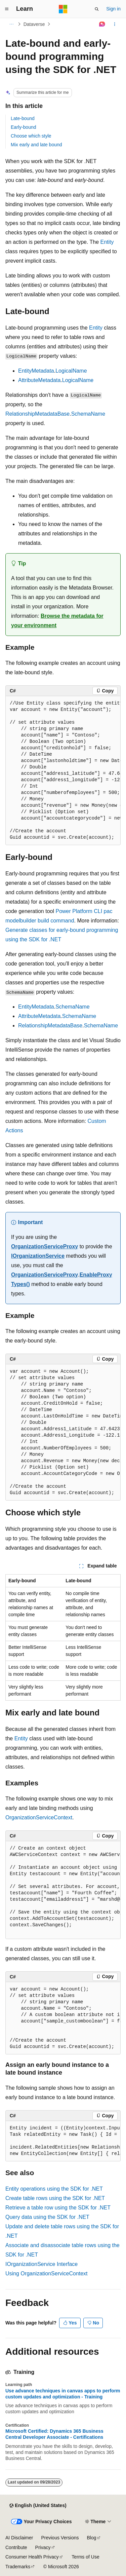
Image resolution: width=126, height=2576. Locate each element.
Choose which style (31, 136)
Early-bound (23, 127)
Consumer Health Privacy (32, 2557)
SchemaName (88, 414)
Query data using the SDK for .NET (47, 2217)
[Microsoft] (63, 9)
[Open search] (96, 9)
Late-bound (23, 118)
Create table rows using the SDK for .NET (55, 2198)
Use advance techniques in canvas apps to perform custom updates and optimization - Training (62, 2393)
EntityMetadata (36, 371)
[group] (63, 770)
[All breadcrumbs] (11, 24)
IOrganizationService (38, 1256)
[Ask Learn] (102, 24)
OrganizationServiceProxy (44, 1246)
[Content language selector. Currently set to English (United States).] (37, 2505)
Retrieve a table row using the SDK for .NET (58, 2207)
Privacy (43, 2547)
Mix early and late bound (36, 144)
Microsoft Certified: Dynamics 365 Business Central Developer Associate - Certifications (54, 2434)
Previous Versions (60, 2537)
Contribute (16, 2547)
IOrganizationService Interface (41, 2264)
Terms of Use (85, 2557)
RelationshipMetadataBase (37, 414)
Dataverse (34, 24)
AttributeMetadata (39, 380)
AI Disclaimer (19, 2537)
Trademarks (17, 2566)
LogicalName (71, 371)
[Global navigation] (6, 9)
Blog (91, 2537)
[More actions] (115, 24)
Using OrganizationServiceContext (46, 2273)
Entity (107, 242)
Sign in (113, 8)
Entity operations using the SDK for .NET (54, 2189)
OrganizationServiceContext (38, 1817)
